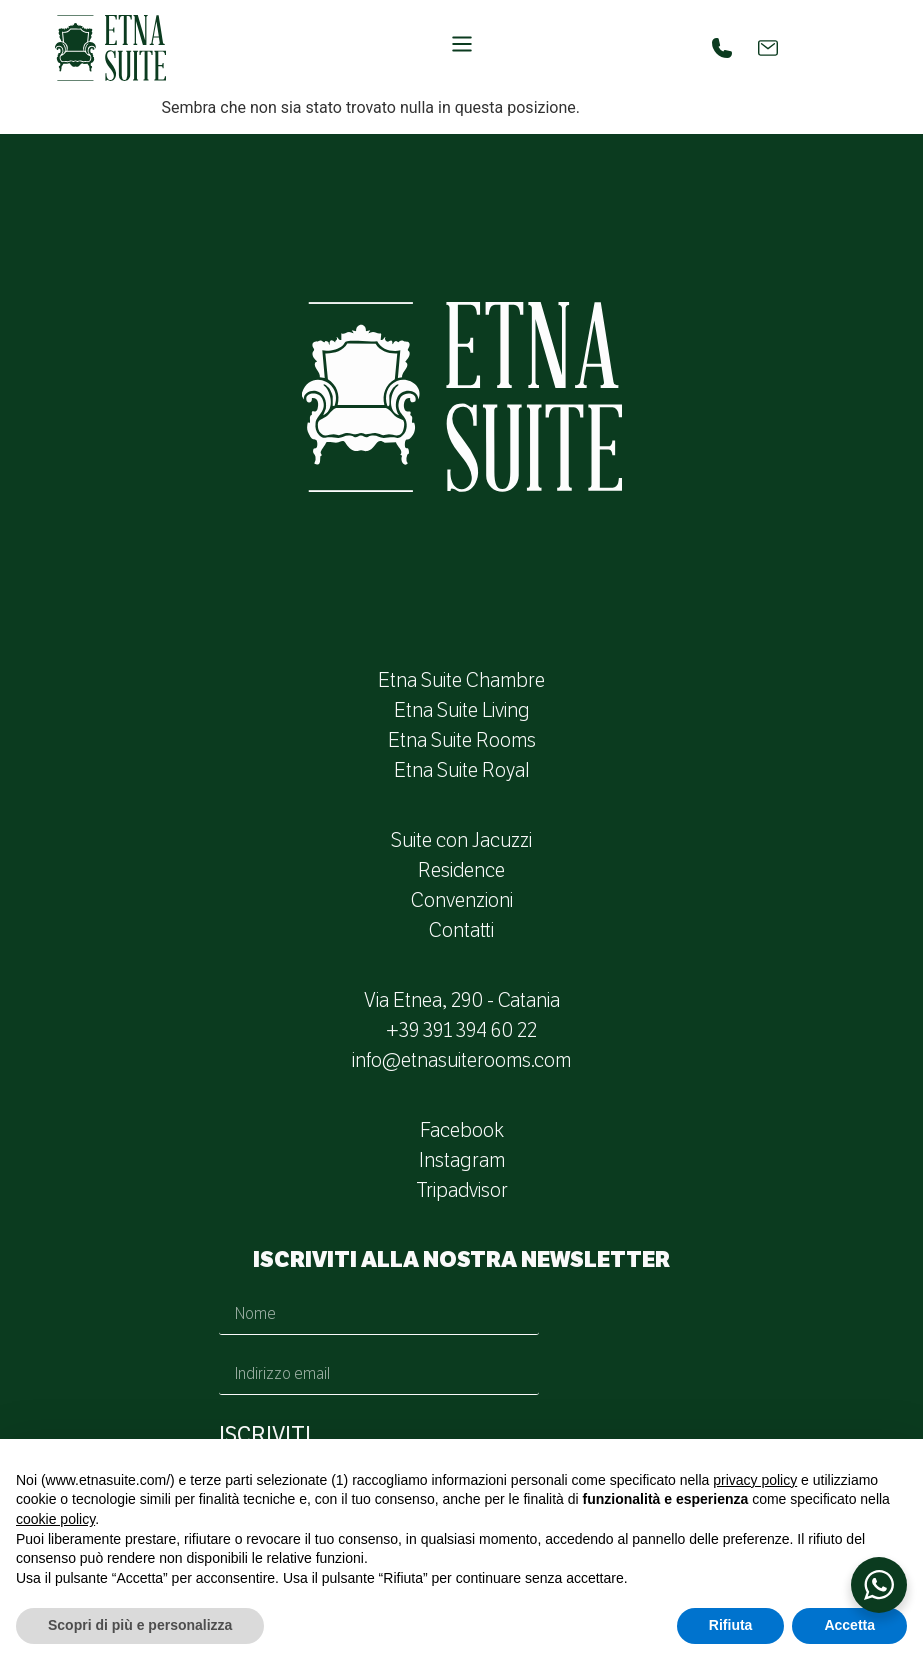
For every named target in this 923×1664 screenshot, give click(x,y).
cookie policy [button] (55, 1519)
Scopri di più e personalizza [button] (140, 1625)
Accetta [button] (849, 1625)
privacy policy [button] (755, 1480)
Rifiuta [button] (731, 1625)
